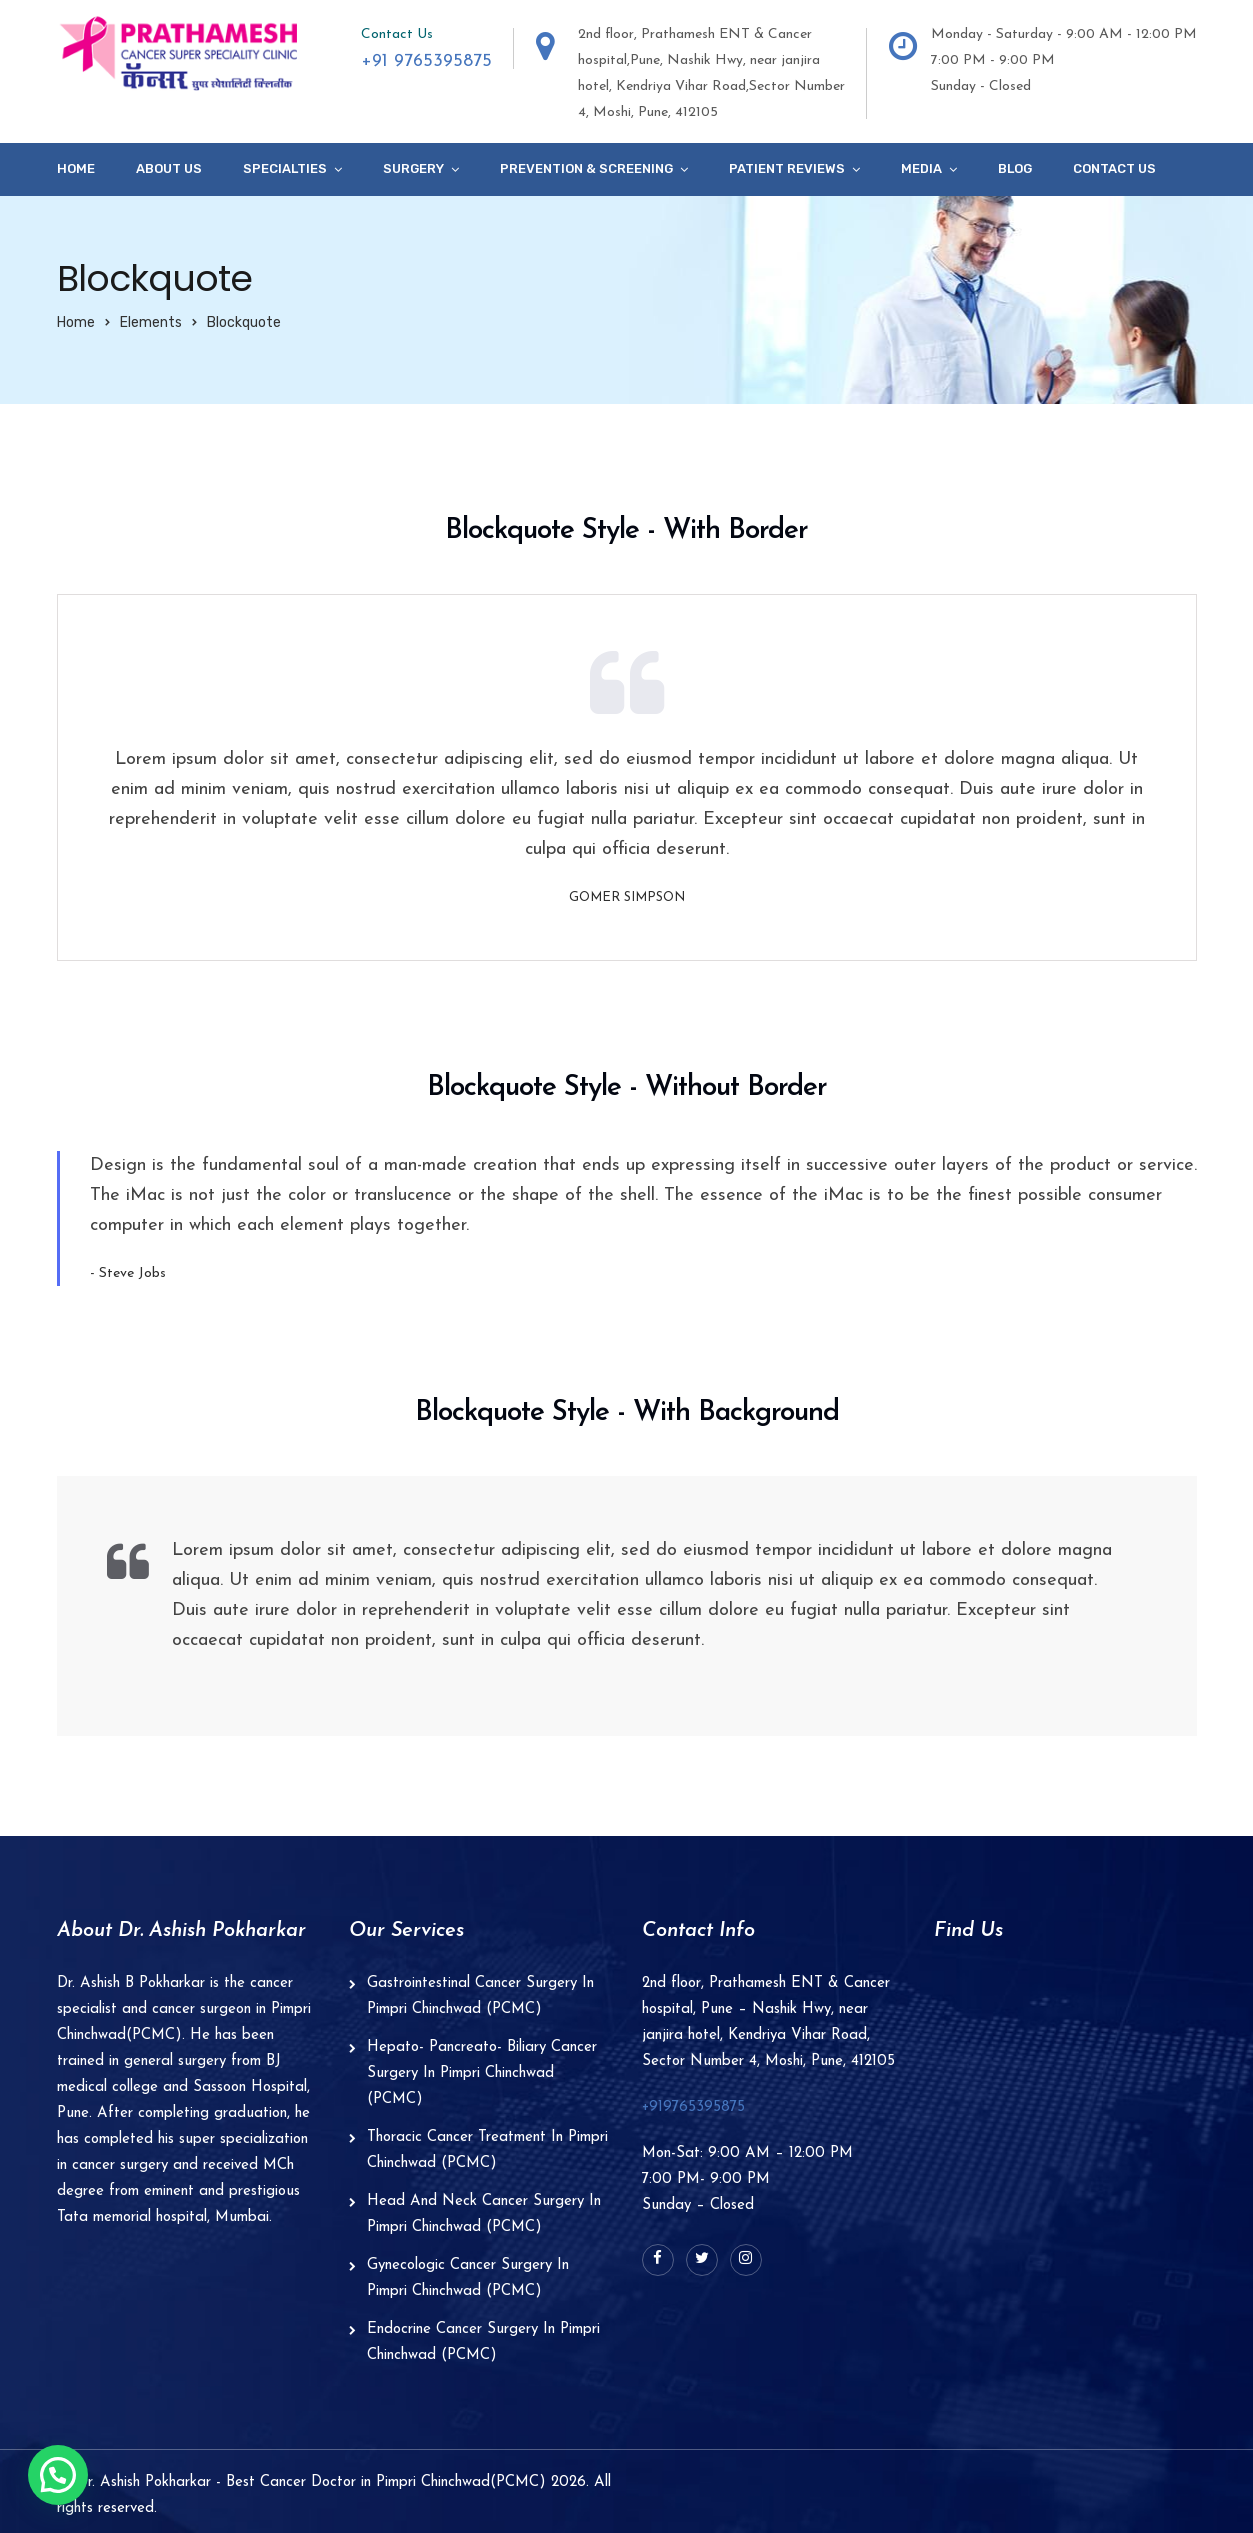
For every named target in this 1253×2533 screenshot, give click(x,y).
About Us (169, 168)
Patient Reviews (787, 168)
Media (921, 168)
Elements (151, 322)
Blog (1015, 168)
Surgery (413, 168)
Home (76, 168)
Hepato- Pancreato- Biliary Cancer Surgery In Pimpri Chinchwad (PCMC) (482, 2073)
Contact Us (1114, 168)
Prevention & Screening (586, 168)
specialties (285, 168)
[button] (58, 2475)
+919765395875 (693, 2107)
